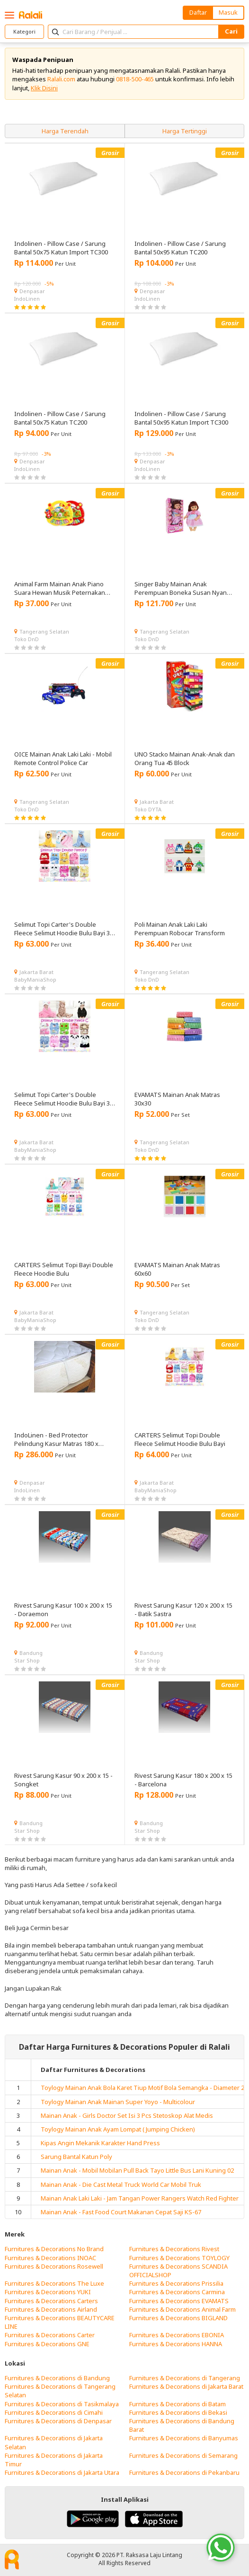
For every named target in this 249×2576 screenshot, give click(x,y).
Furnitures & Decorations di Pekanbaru (184, 2472)
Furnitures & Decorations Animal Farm (182, 2309)
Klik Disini (44, 88)
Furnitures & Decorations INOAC (50, 2258)
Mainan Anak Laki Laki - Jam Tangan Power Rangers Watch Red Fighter (140, 2198)
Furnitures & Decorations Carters (51, 2301)
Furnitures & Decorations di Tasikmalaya (62, 2404)
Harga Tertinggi (184, 131)
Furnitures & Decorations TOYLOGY (179, 2258)
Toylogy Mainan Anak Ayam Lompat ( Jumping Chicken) (118, 2129)
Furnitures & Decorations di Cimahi (54, 2412)
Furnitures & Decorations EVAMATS (179, 2301)
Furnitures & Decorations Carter (50, 2335)
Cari (231, 31)
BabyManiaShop (35, 979)
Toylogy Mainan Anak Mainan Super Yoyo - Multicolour (118, 2101)
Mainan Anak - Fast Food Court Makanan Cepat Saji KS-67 (121, 2212)
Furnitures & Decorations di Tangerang (184, 2378)
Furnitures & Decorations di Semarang (183, 2455)
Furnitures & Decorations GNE (47, 2344)
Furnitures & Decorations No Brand (54, 2249)
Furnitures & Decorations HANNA (175, 2344)
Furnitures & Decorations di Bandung (57, 2378)
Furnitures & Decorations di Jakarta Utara (62, 2472)
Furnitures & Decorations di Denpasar (58, 2421)
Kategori (24, 31)
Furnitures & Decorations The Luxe (54, 2283)
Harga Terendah (65, 131)
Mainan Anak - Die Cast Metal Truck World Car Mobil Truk (121, 2184)
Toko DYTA (147, 809)
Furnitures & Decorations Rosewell (54, 2266)
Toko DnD (26, 639)
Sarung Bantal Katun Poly (76, 2156)
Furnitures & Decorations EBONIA (176, 2335)
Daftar (198, 12)
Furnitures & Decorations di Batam (177, 2404)
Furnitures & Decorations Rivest (174, 2249)
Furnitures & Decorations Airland (51, 2309)
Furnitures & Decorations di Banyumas (183, 2438)
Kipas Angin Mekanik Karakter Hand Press (100, 2143)
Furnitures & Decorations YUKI (48, 2292)
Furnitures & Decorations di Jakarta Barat (186, 2386)
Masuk (228, 12)
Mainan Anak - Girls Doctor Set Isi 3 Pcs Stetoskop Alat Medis (127, 2115)
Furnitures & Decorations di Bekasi (178, 2412)
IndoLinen (27, 298)
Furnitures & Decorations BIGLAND (178, 2318)
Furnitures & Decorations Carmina (177, 2292)
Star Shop (27, 1660)
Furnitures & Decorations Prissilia (176, 2283)
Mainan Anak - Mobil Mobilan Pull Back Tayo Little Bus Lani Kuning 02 (137, 2170)
